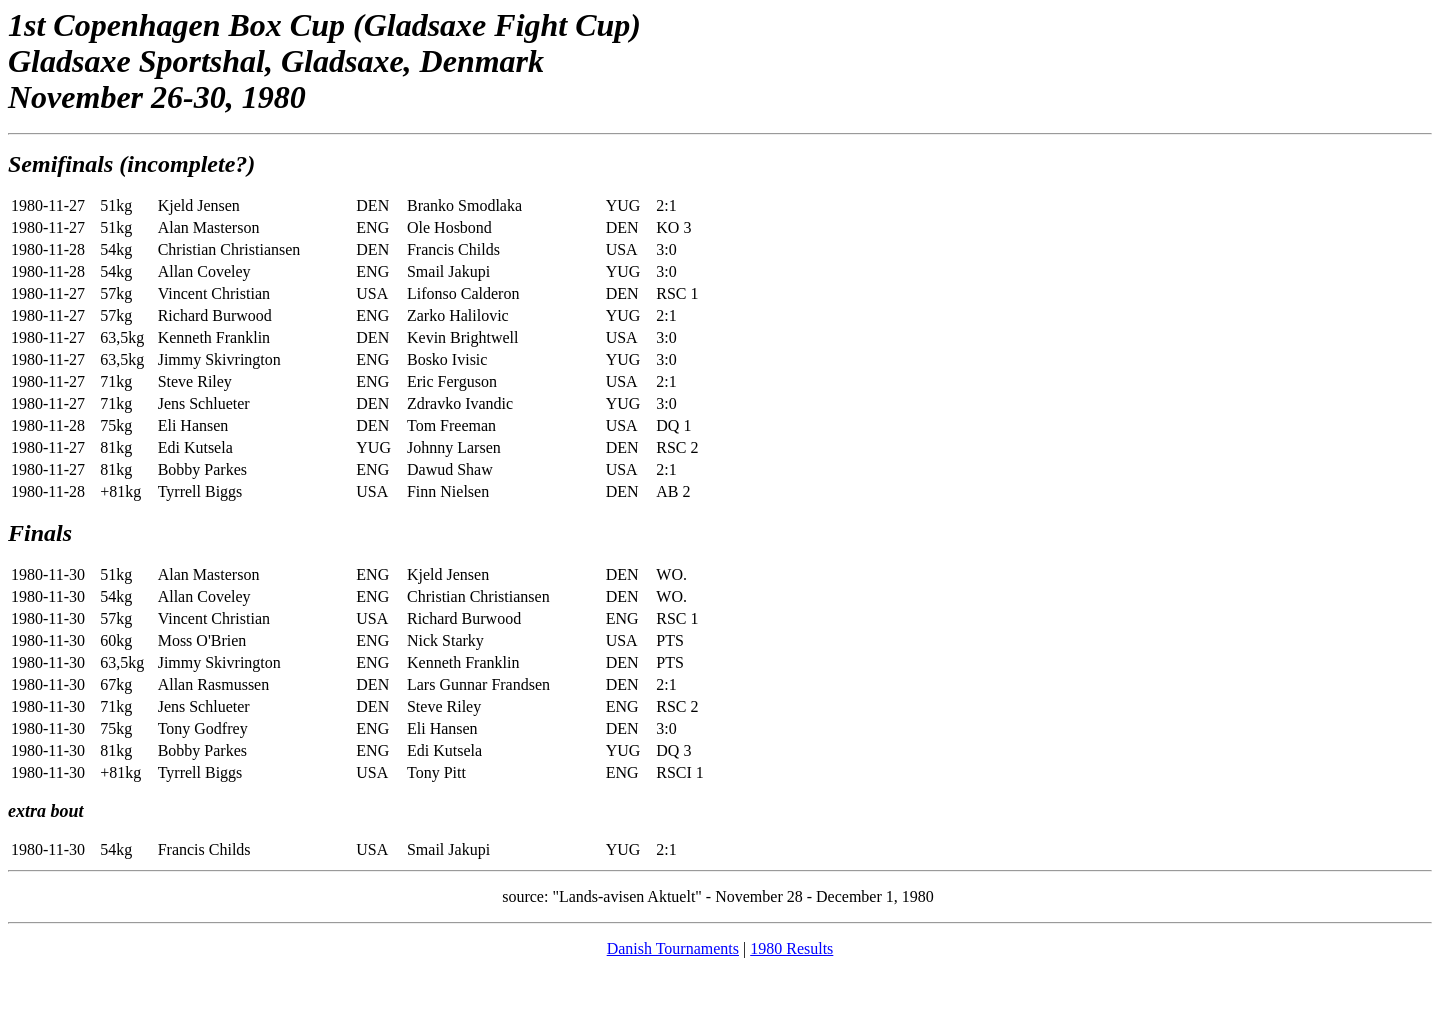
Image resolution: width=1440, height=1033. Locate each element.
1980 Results (791, 948)
